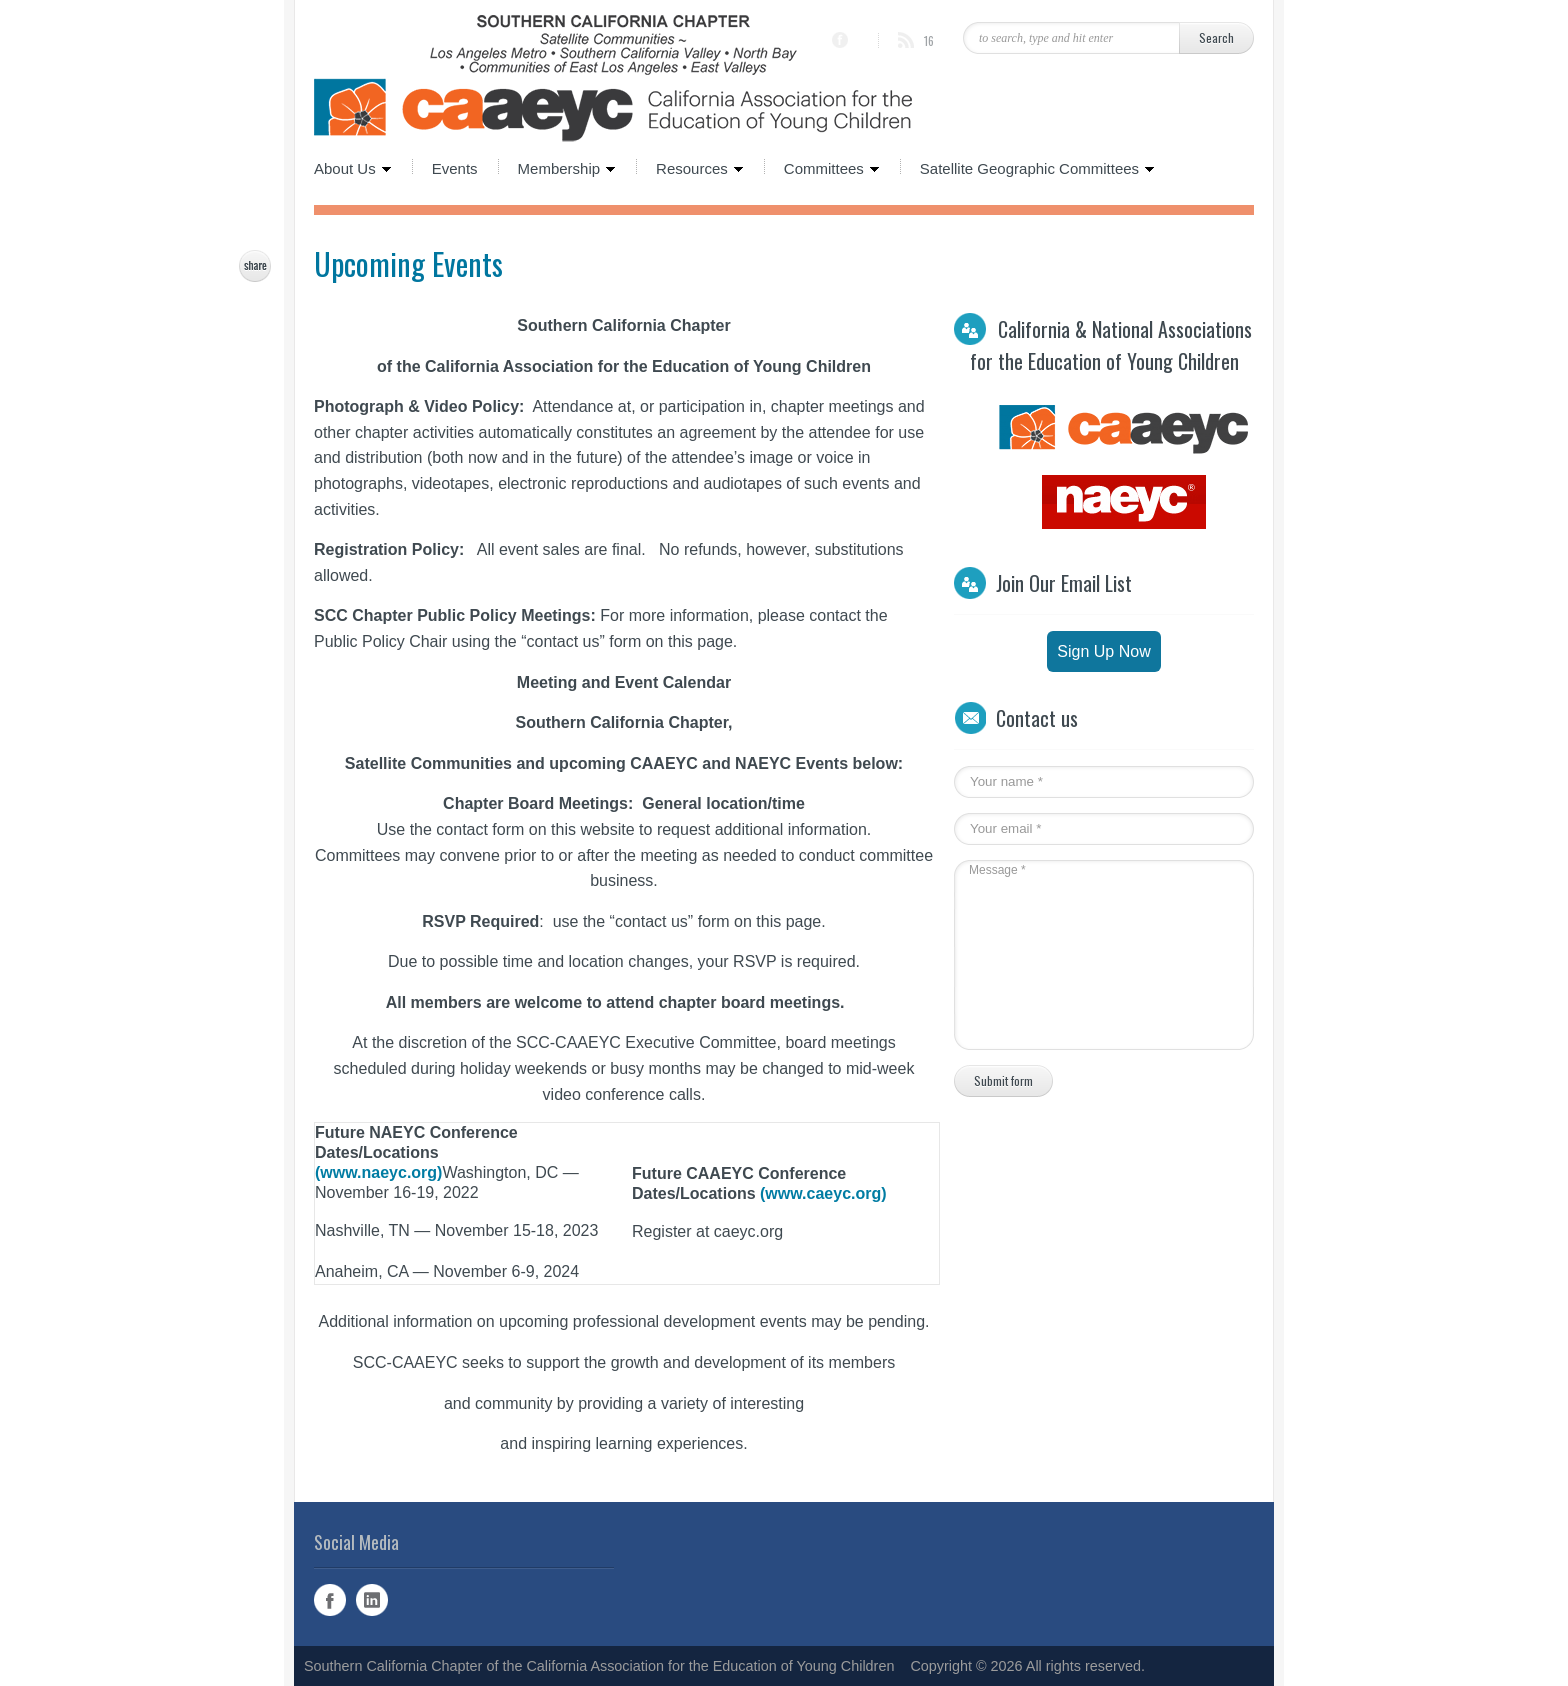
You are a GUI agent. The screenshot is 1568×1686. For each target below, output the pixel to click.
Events (455, 167)
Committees (822, 167)
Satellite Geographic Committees (1027, 167)
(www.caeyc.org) (823, 1193)
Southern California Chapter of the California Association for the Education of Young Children (599, 1666)
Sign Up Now (1103, 651)
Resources (690, 167)
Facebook (330, 1600)
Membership (557, 167)
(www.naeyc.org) (378, 1172)
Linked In (372, 1600)
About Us (353, 167)
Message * (1094, 955)
